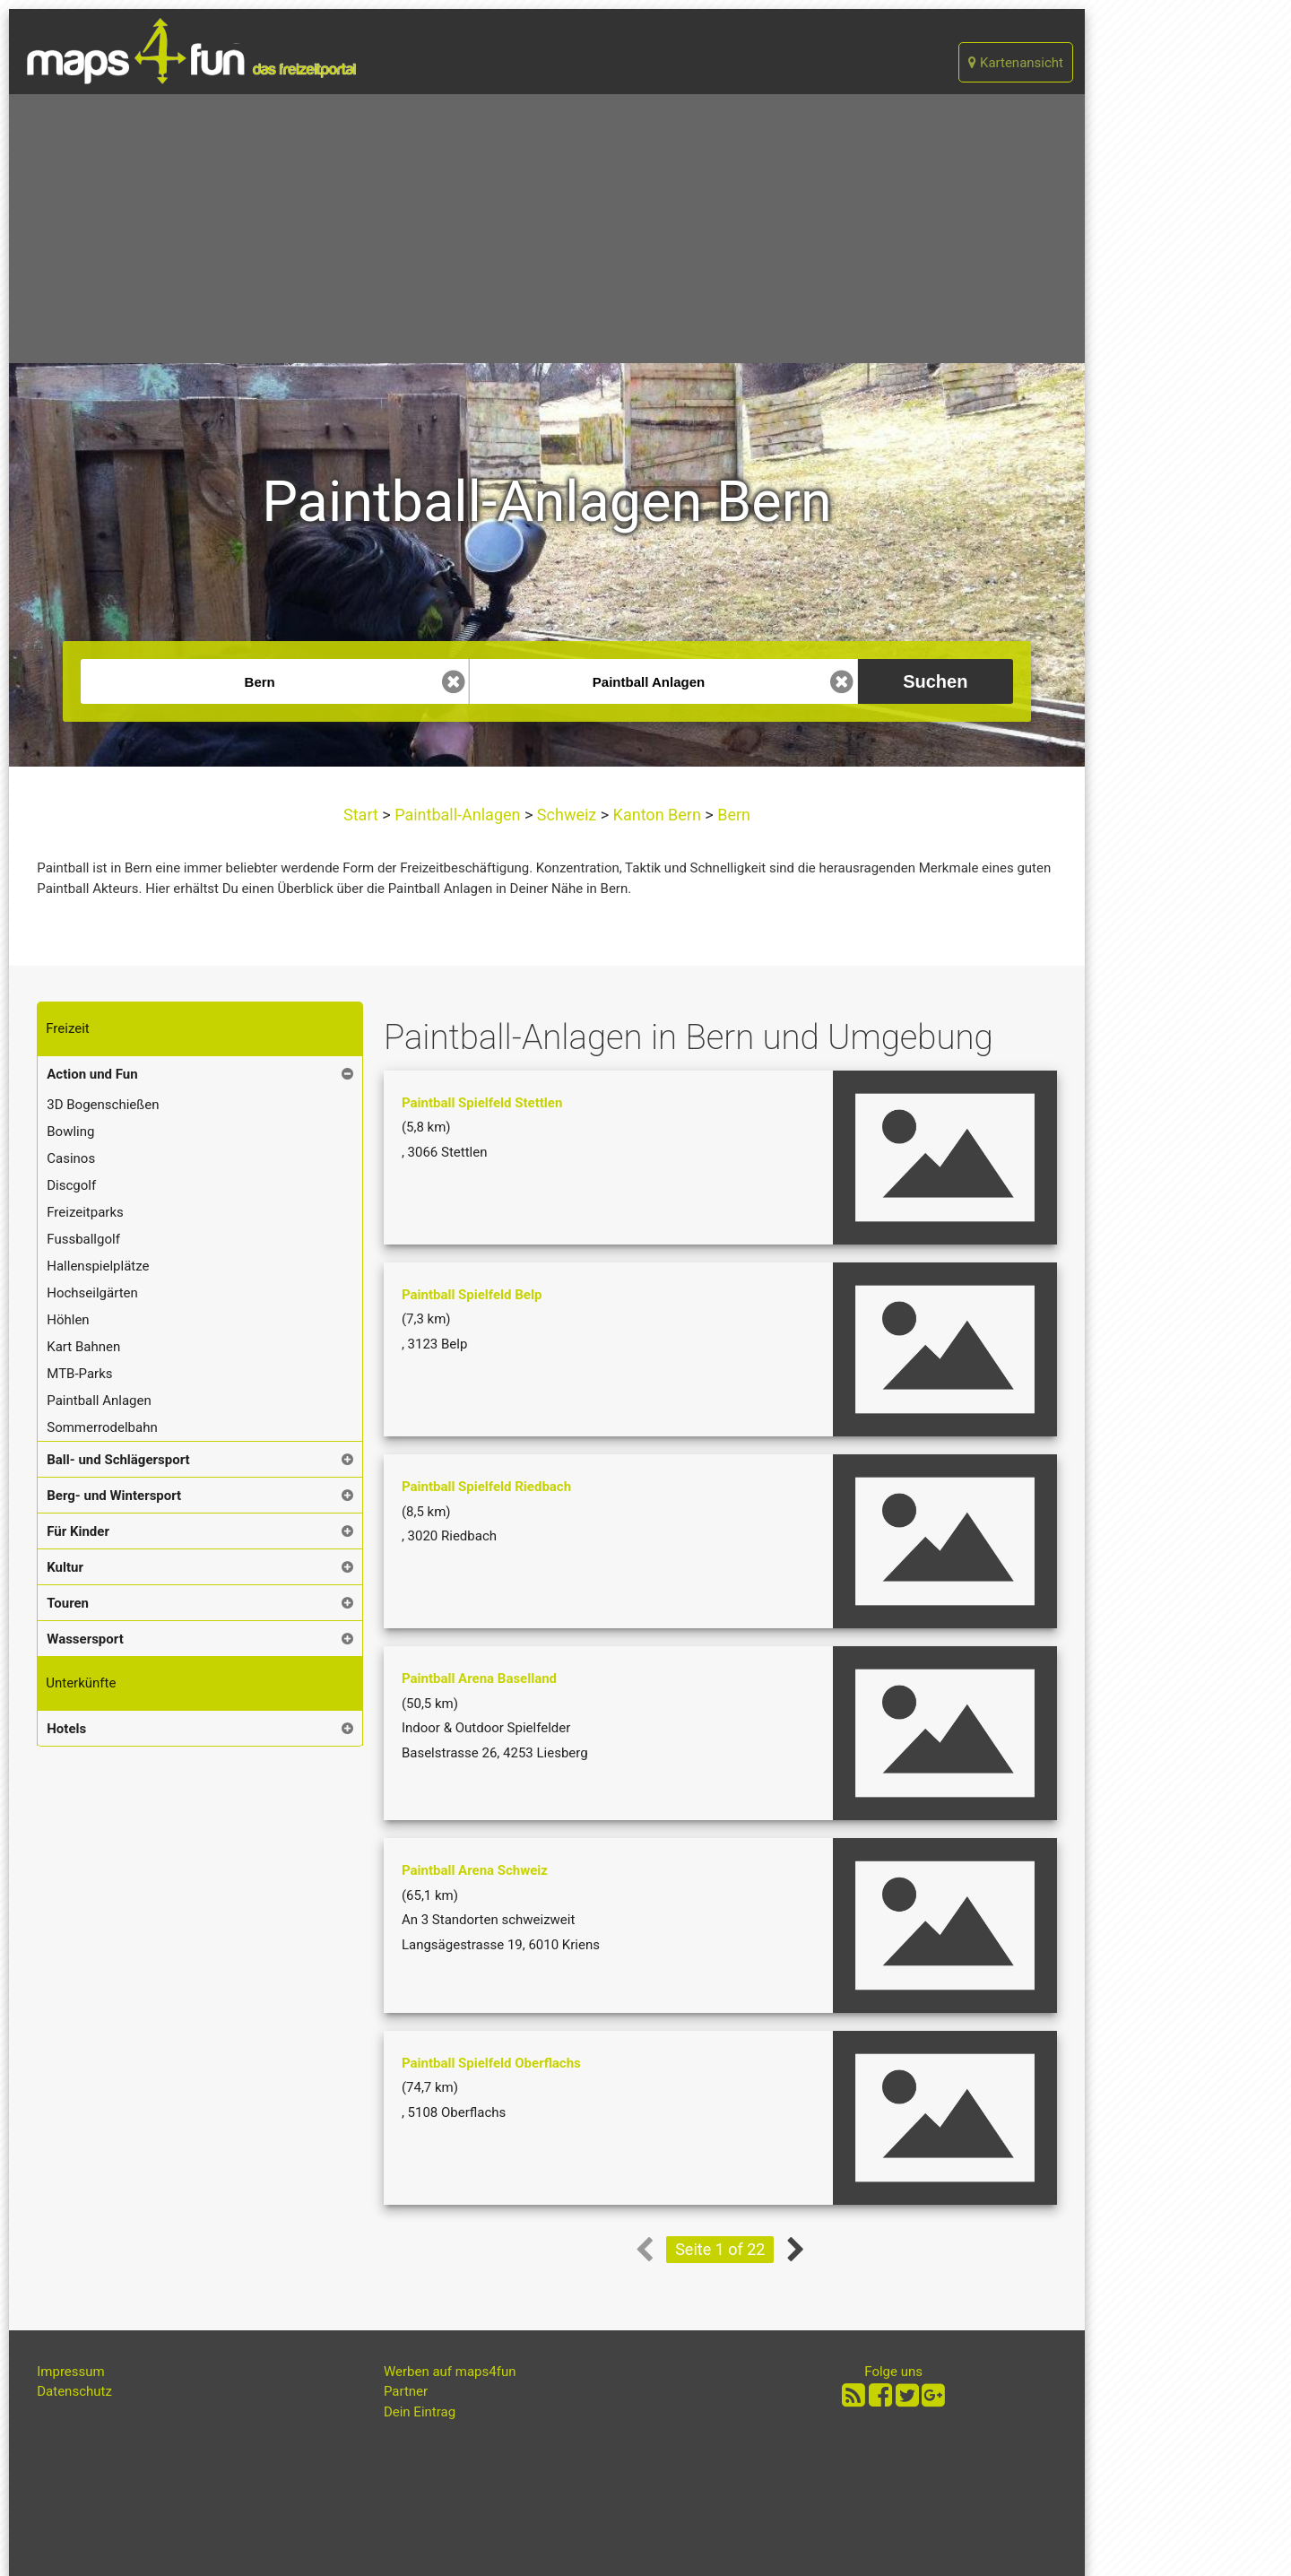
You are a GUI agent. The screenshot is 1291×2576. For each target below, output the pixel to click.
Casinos (71, 1158)
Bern (732, 814)
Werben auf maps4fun (450, 2372)
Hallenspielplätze (98, 1266)
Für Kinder (78, 1531)
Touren (68, 1603)
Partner (406, 2391)
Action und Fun (92, 1074)
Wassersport (85, 1639)
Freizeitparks (85, 1212)
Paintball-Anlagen (457, 814)
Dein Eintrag (419, 2412)
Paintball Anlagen (99, 1400)
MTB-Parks (79, 1374)
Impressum (70, 2372)
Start (362, 814)
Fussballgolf (83, 1239)
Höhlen (68, 1320)
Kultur (65, 1567)
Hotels (66, 1729)
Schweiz (566, 814)
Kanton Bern (657, 814)
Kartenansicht (1015, 63)
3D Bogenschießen (103, 1105)
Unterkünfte (81, 1683)
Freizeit (67, 1028)
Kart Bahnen (83, 1347)
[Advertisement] (547, 228)
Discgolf (71, 1185)
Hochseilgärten (92, 1293)
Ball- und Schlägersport (118, 1460)
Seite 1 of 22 (720, 2249)
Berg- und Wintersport (114, 1495)
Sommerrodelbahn (102, 1427)
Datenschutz (74, 2391)
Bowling (70, 1131)
